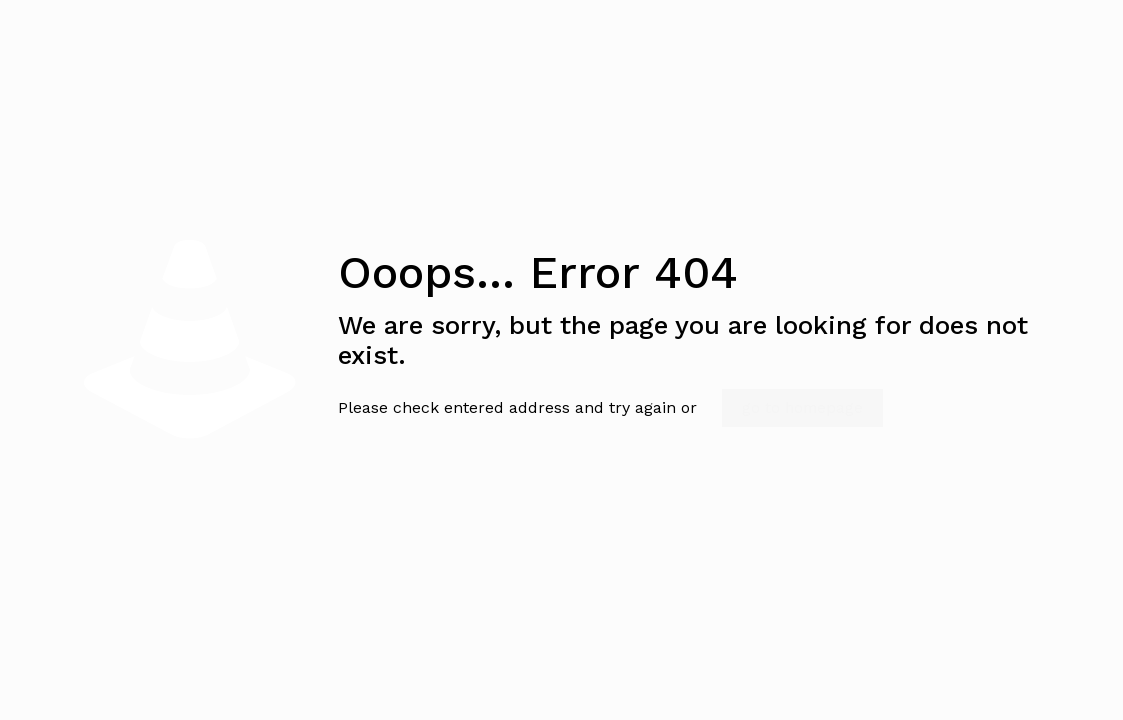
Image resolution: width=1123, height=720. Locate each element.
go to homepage (802, 408)
